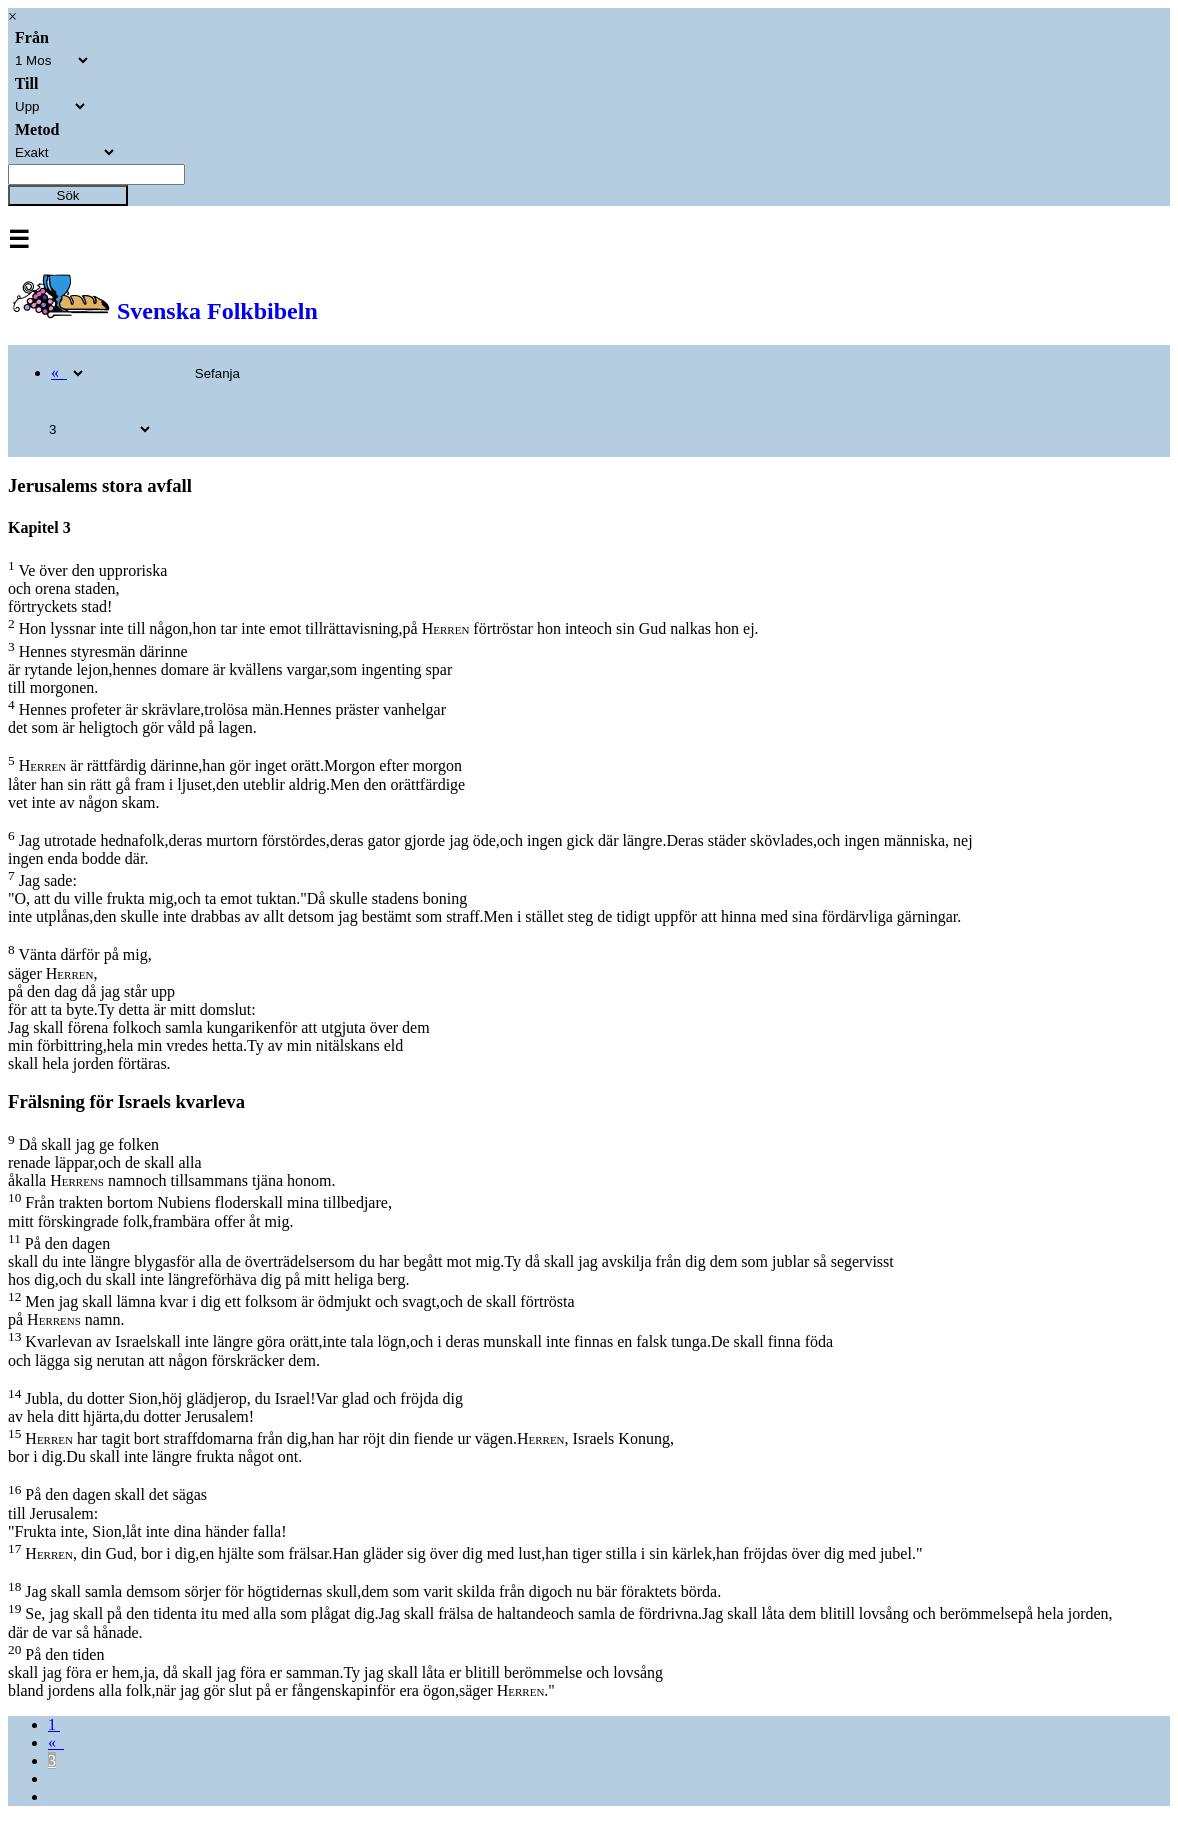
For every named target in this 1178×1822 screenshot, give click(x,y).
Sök (68, 195)
